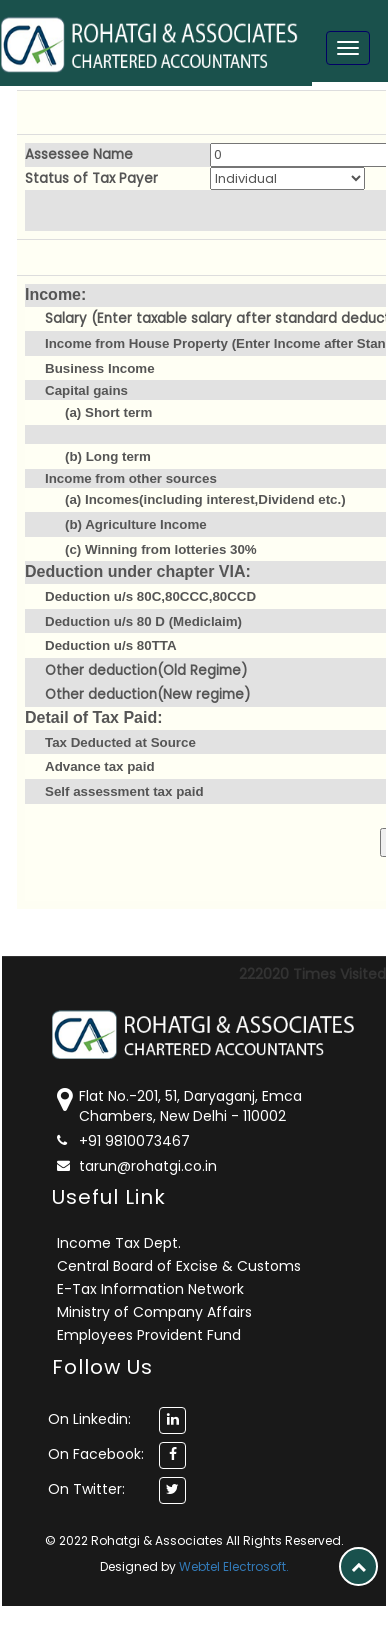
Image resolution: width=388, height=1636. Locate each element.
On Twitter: (86, 1489)
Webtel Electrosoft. (234, 1566)
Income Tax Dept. (119, 1243)
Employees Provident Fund (149, 1335)
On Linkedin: (89, 1419)
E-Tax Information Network (150, 1289)
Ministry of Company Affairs (154, 1312)
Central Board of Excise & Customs (179, 1266)
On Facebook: (96, 1454)
